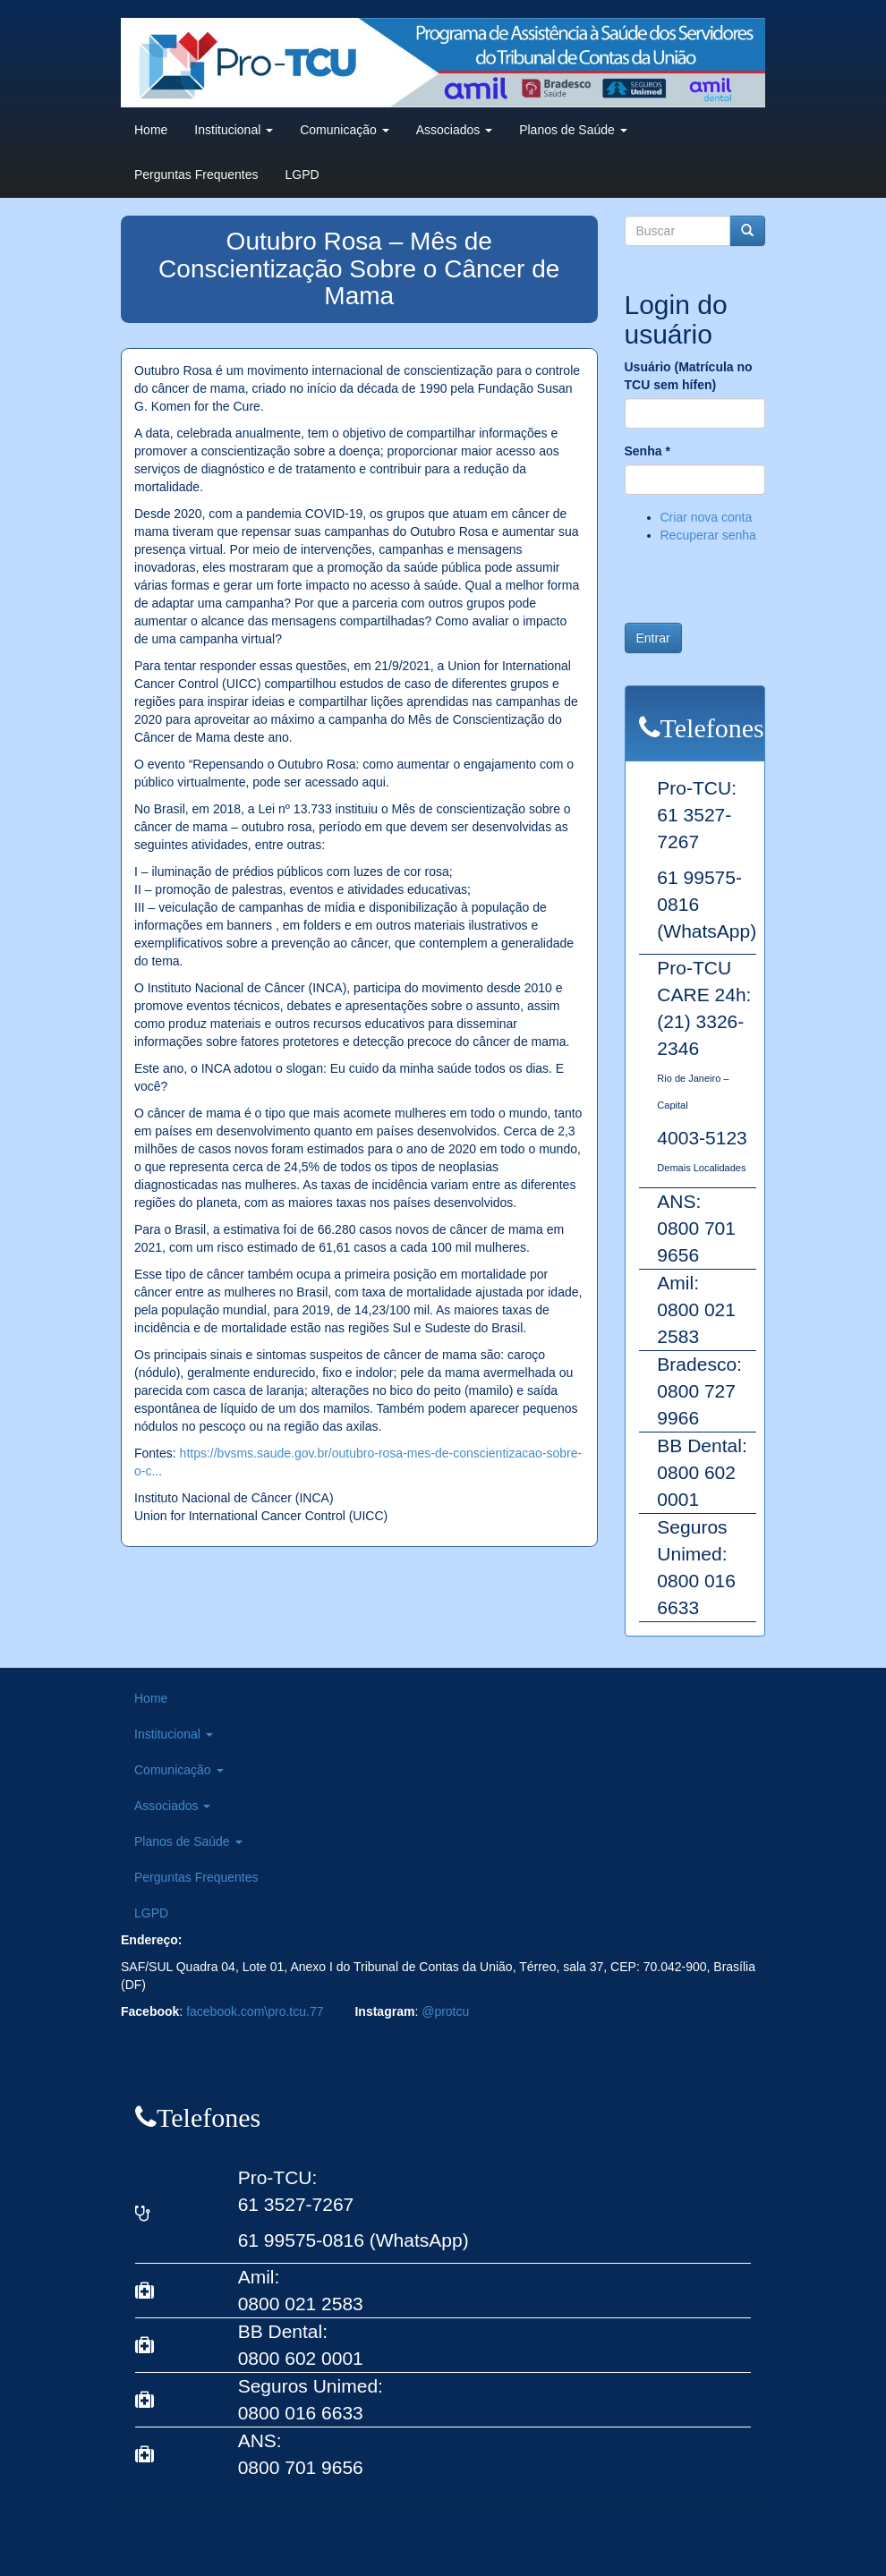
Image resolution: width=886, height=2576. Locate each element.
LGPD (302, 174)
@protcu (445, 2011)
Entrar (653, 638)
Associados (454, 130)
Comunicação (344, 130)
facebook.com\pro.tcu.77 (254, 2011)
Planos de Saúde (573, 130)
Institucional (233, 130)
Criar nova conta (706, 517)
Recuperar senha (708, 535)
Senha (647, 451)
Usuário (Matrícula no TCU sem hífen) (689, 376)
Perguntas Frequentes (196, 174)
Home (150, 130)
